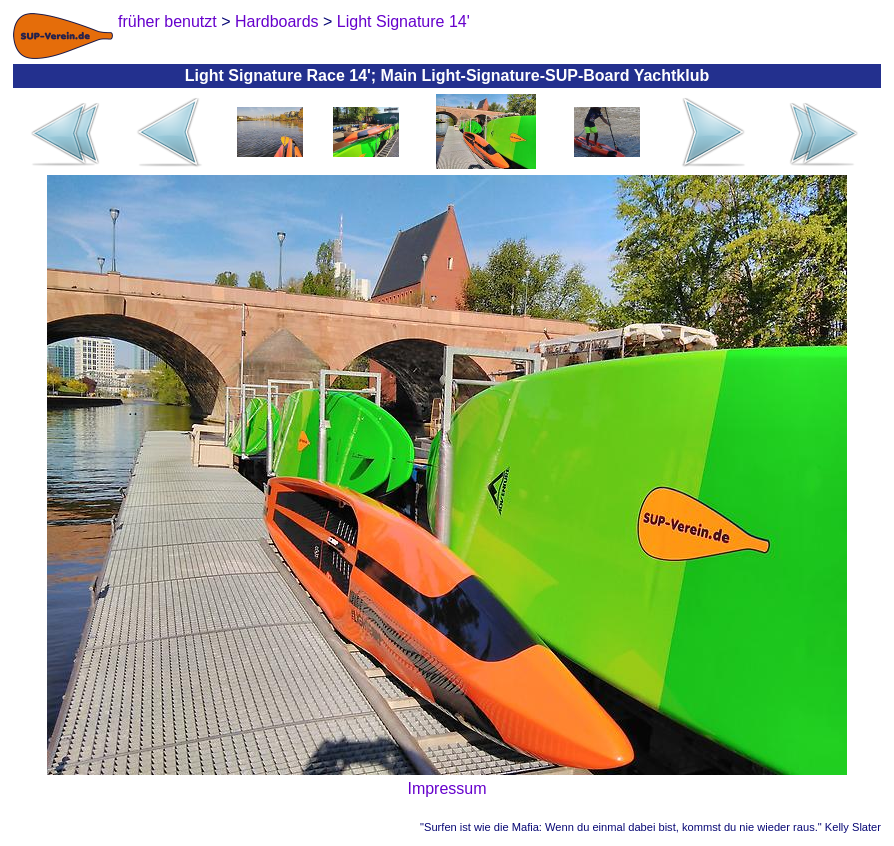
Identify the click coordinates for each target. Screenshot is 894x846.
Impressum (446, 788)
